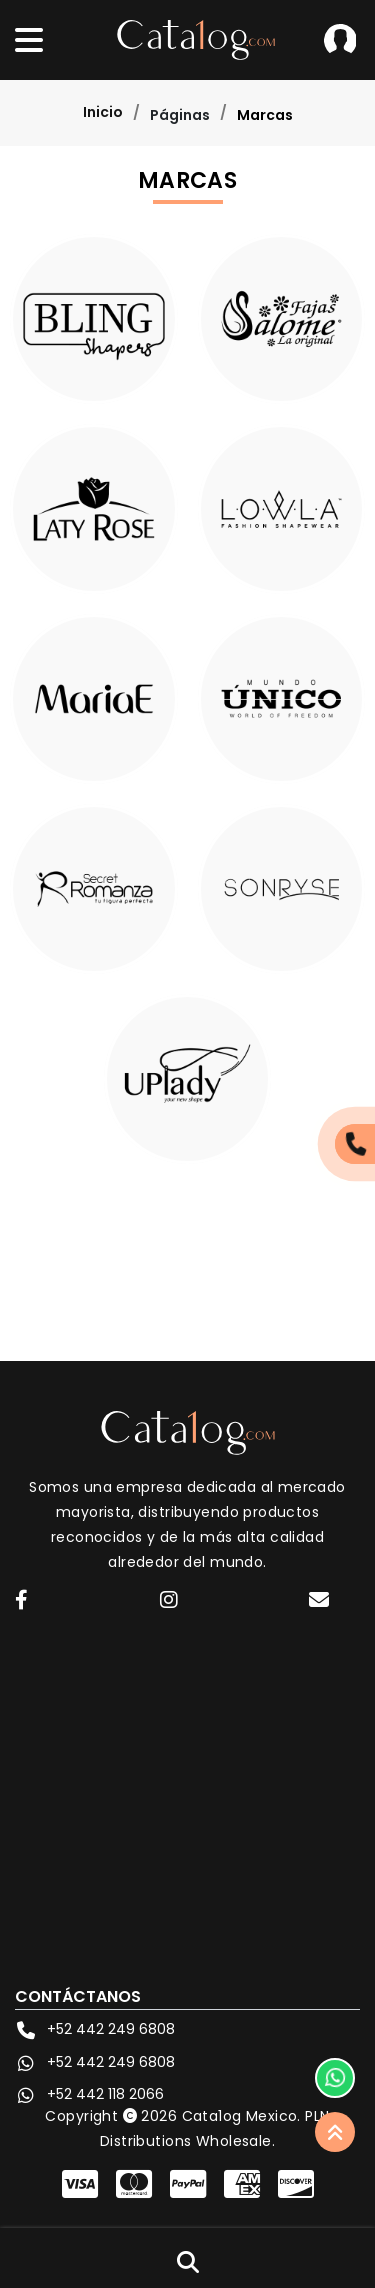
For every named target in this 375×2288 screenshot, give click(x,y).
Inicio (103, 112)
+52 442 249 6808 (95, 2030)
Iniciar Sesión (340, 40)
